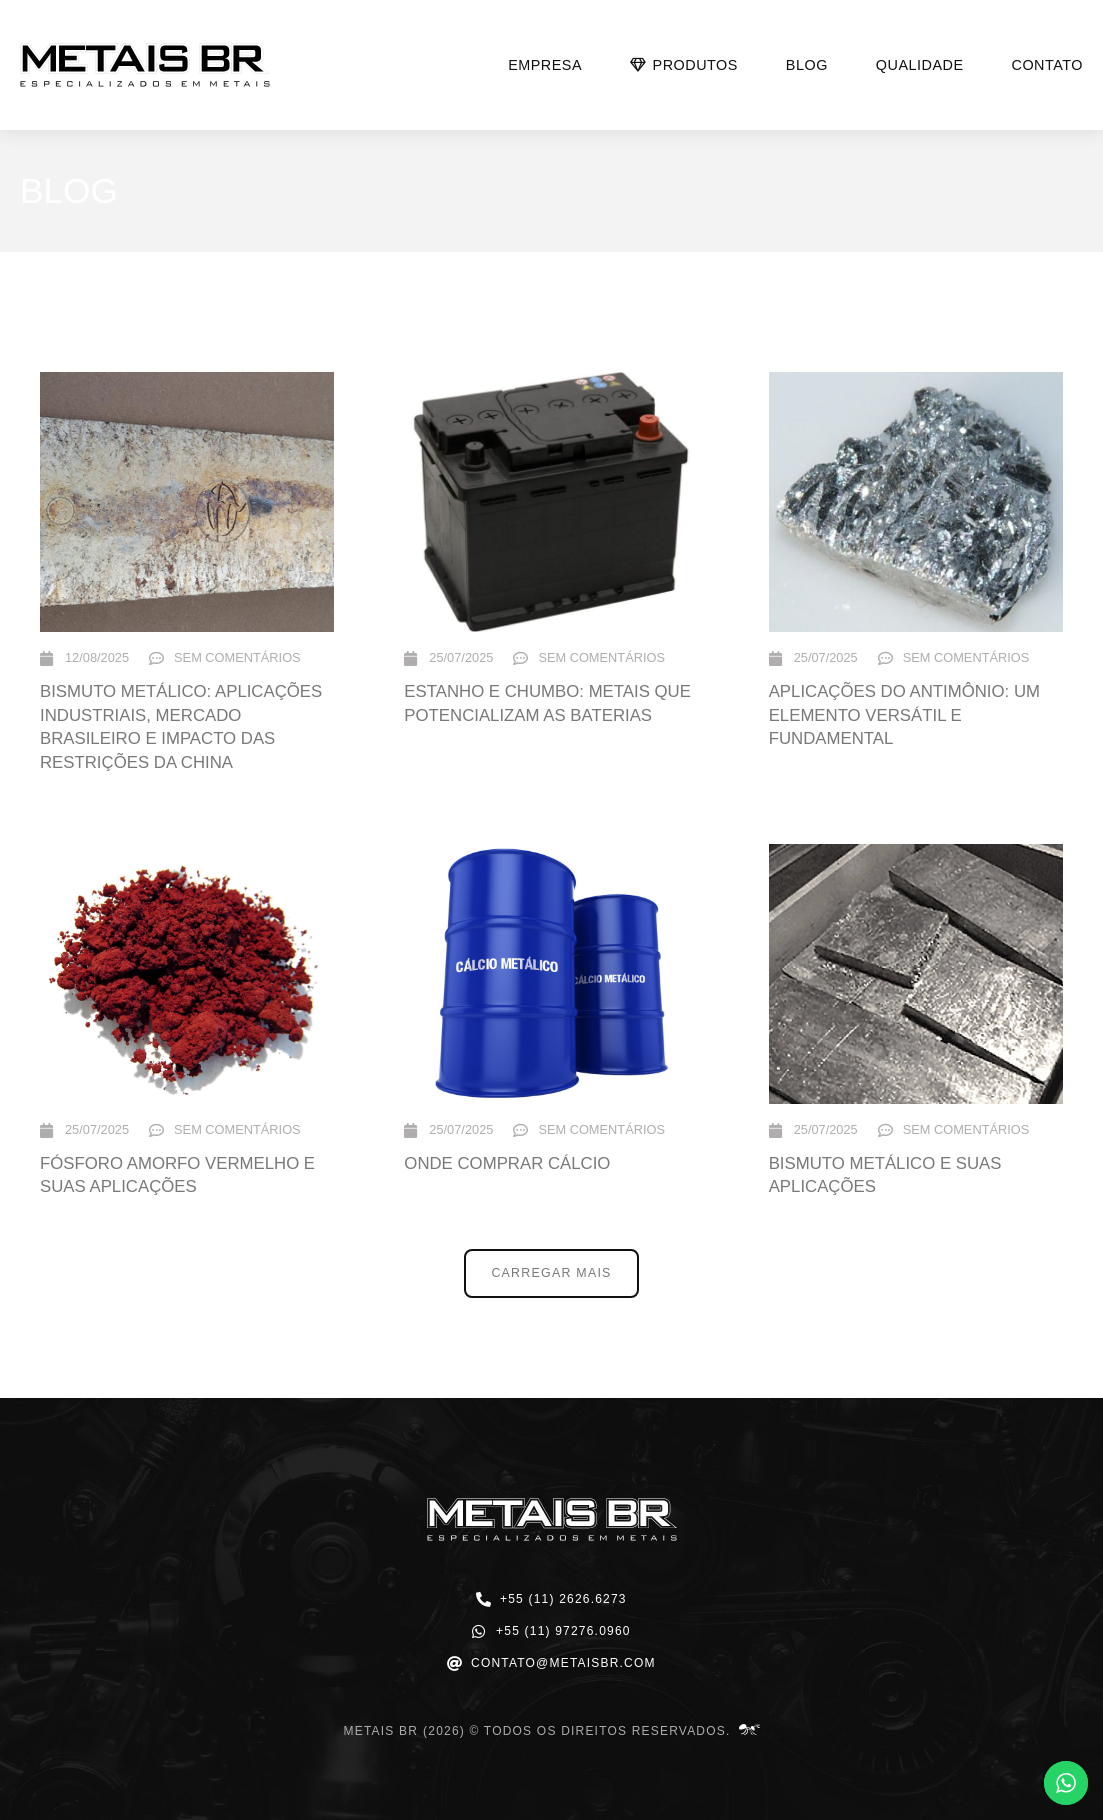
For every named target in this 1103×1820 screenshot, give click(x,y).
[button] (551, 1273)
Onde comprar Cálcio (507, 1163)
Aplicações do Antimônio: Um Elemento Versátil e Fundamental (904, 715)
